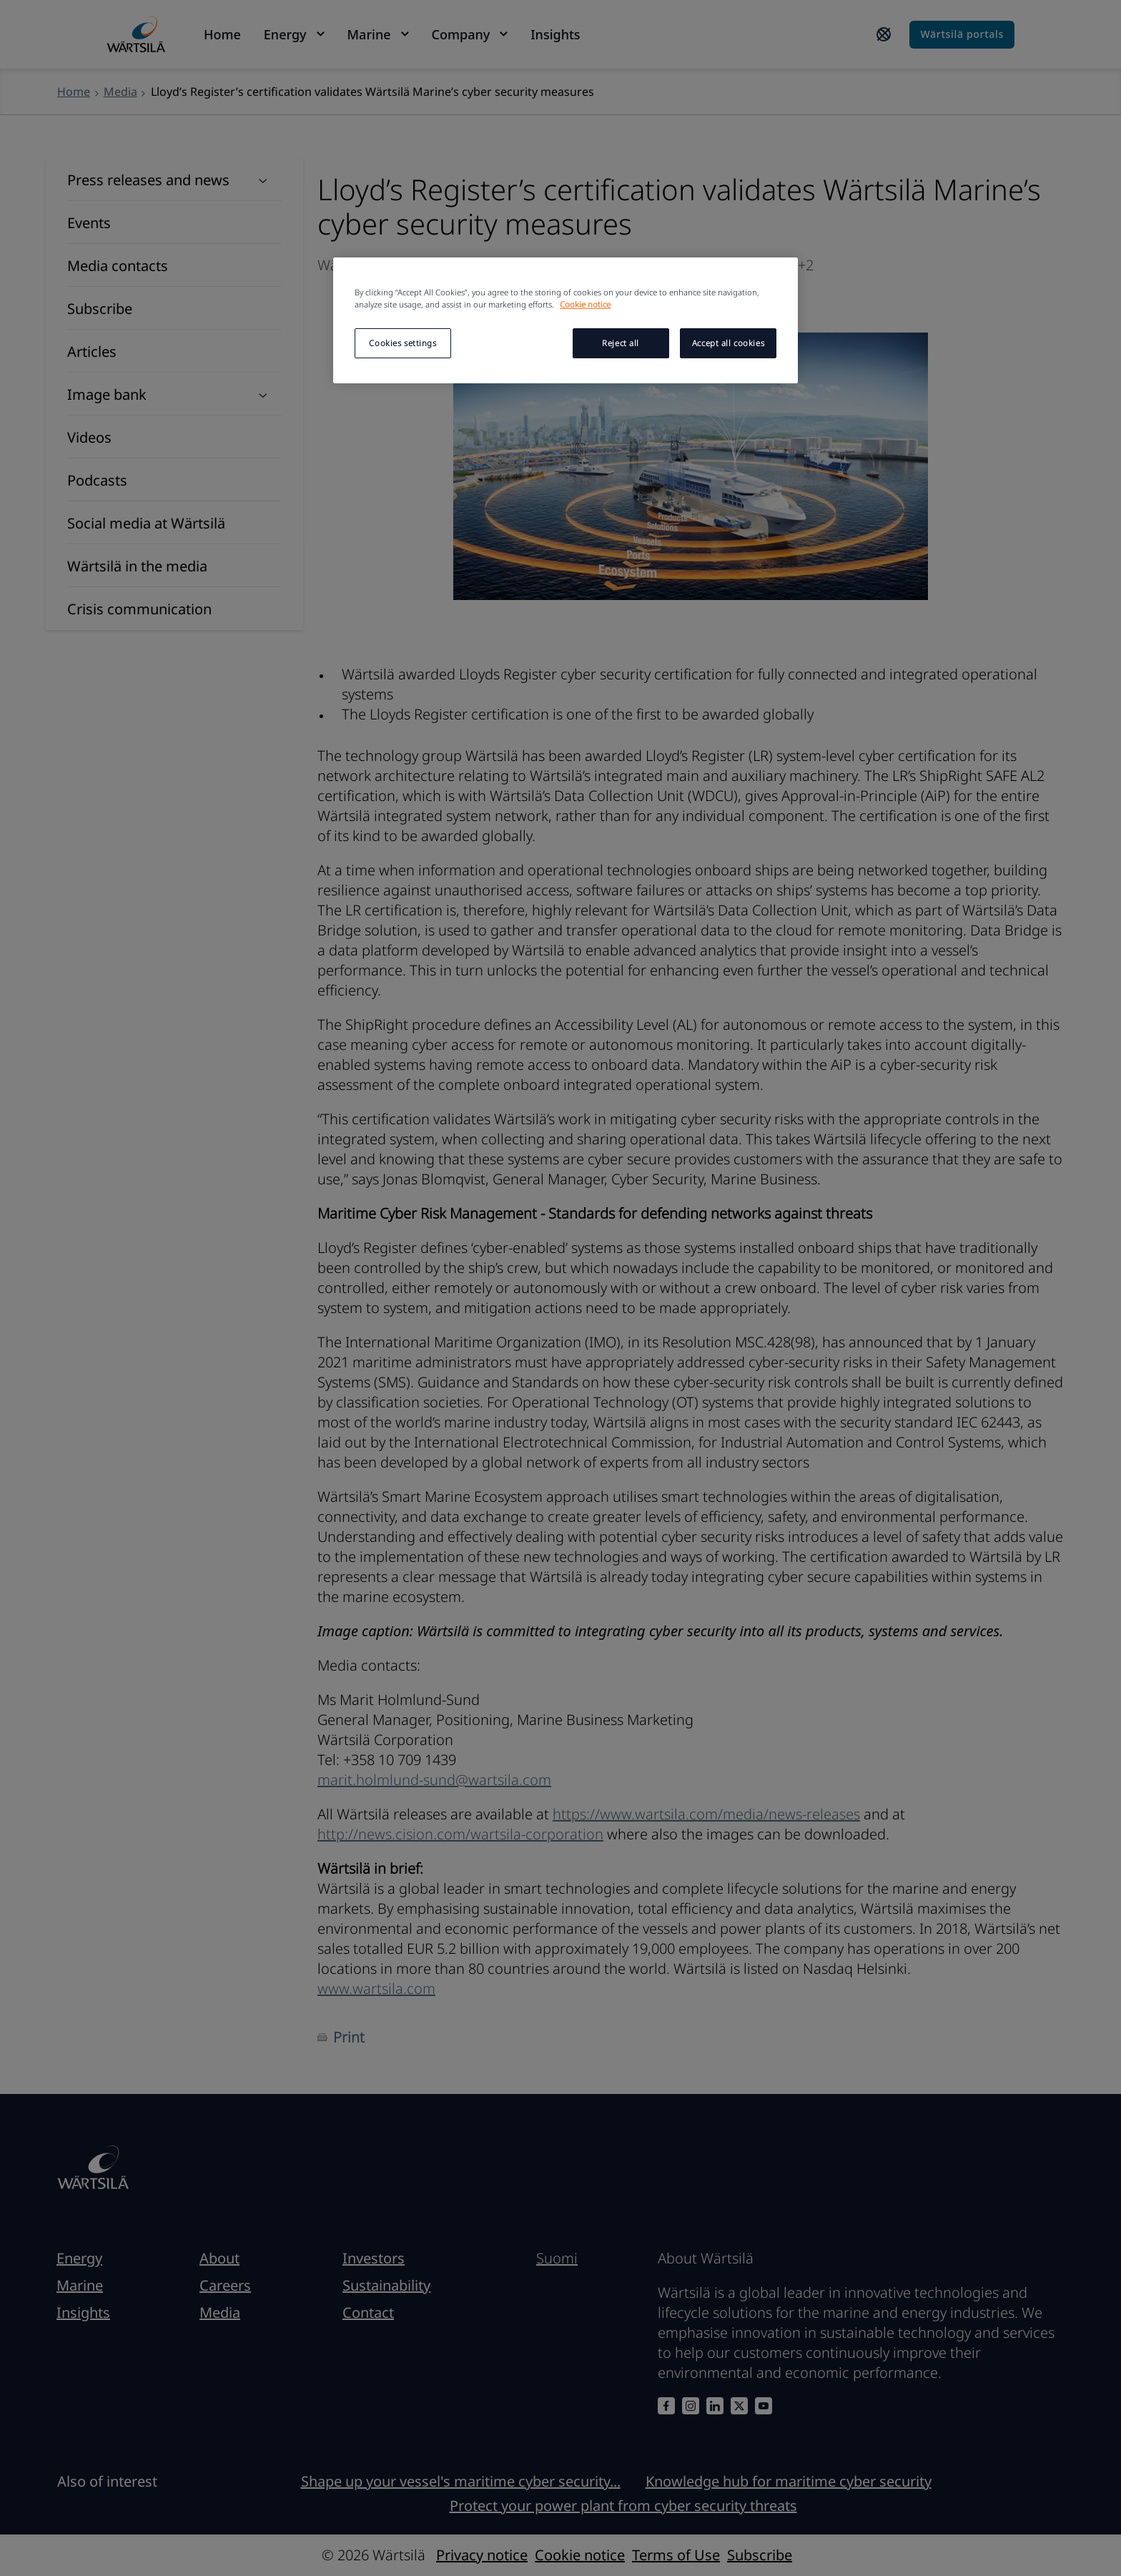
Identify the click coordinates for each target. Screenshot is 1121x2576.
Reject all (620, 343)
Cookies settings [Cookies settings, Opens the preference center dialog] (402, 343)
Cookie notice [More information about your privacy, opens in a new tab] (585, 304)
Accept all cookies (728, 343)
